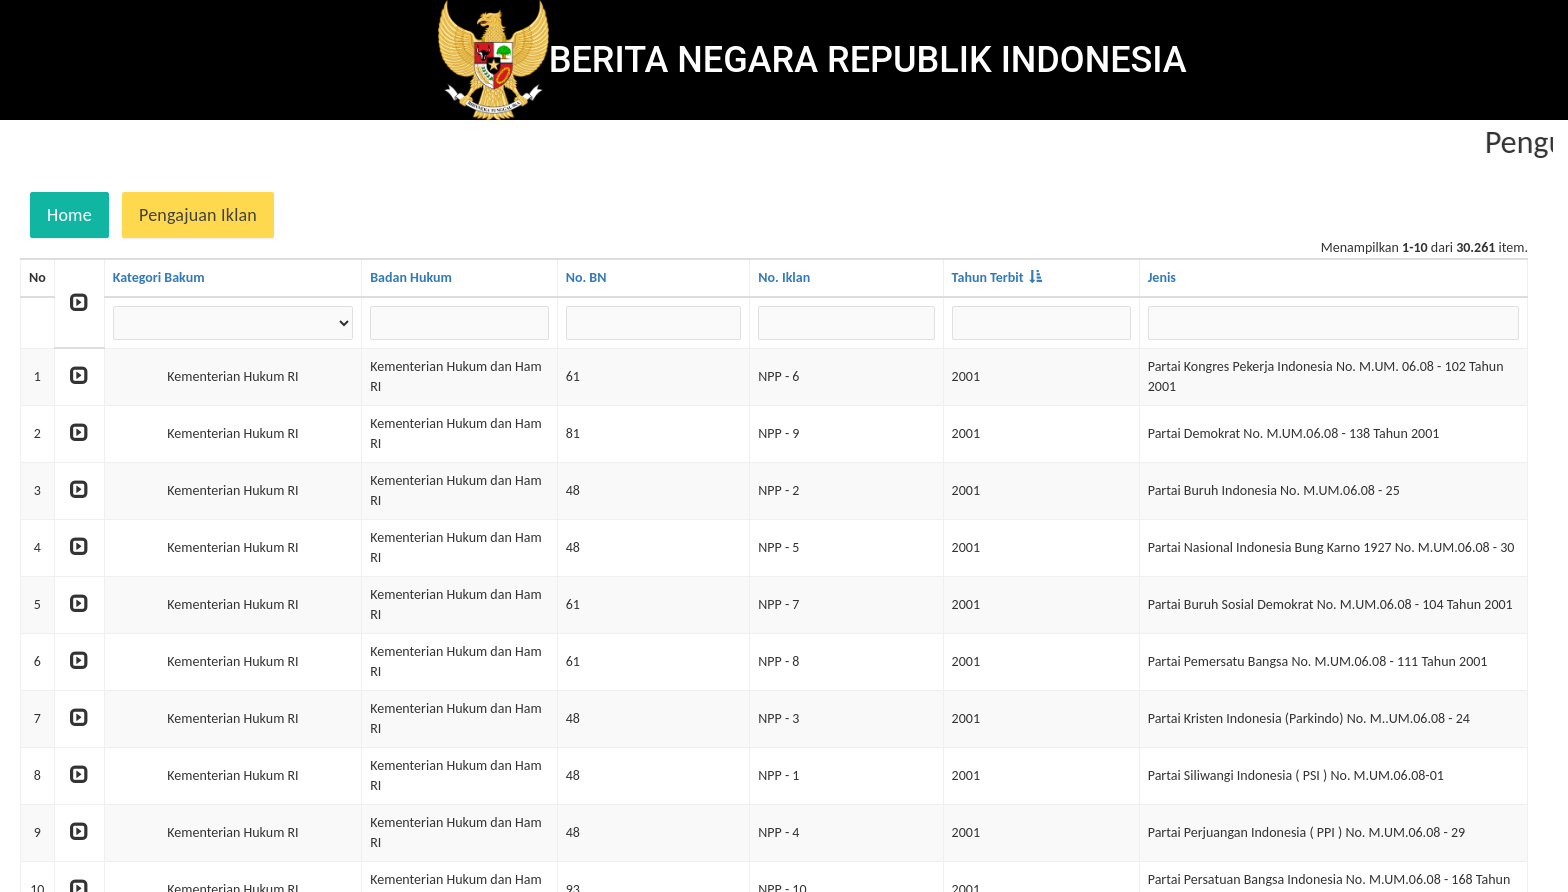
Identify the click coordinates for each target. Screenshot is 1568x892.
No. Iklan (784, 277)
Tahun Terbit (988, 277)
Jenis (1162, 277)
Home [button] (69, 215)
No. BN (586, 277)
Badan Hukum (411, 277)
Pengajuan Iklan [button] (198, 215)
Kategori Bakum (159, 277)
